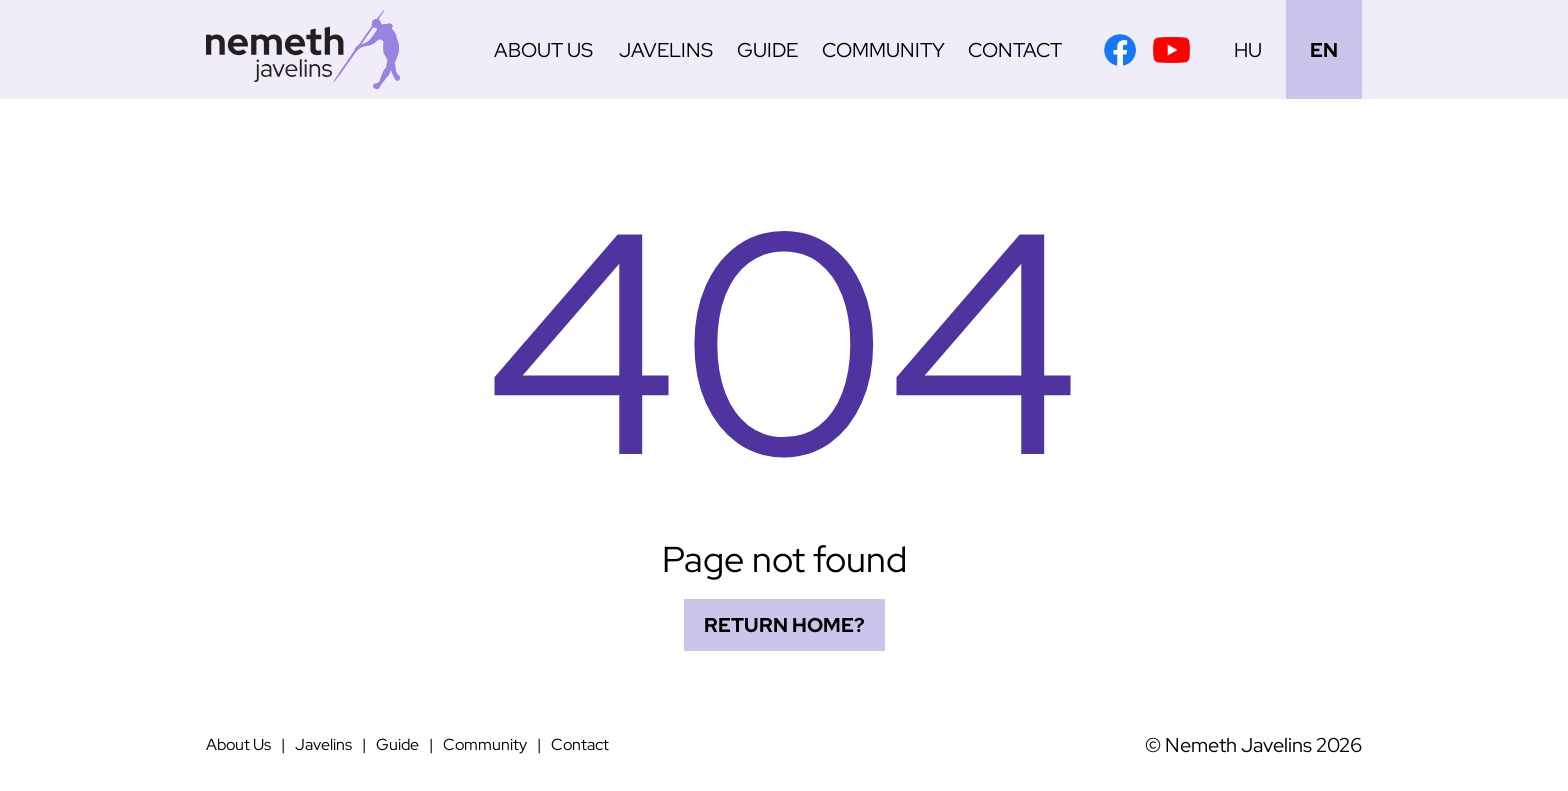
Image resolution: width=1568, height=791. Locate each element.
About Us (543, 50)
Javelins (666, 50)
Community (883, 50)
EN (1324, 50)
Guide (767, 50)
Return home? (784, 625)
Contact (1015, 50)
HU (1248, 50)
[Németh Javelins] (303, 49)
